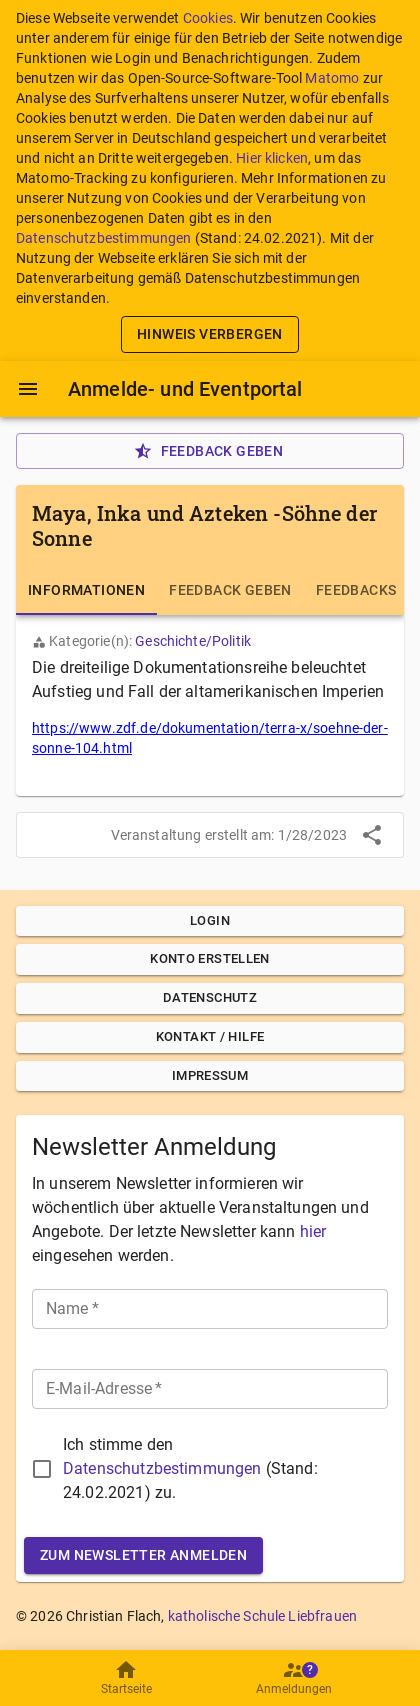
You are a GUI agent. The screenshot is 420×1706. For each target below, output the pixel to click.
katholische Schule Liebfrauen (262, 1616)
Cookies (208, 18)
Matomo (332, 78)
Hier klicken (272, 158)
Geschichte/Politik (193, 641)
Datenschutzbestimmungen (103, 238)
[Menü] (28, 389)
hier (313, 1231)
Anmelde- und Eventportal (185, 389)
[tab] (86, 591)
